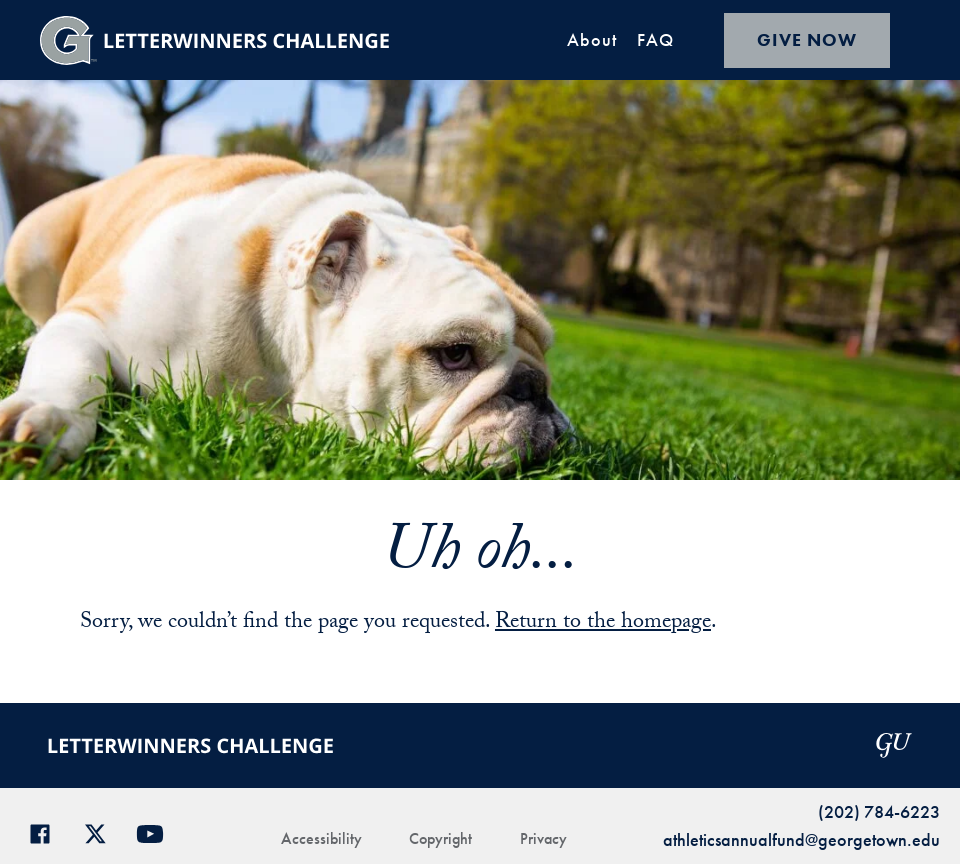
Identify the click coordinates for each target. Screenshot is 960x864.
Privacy (543, 838)
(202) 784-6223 (879, 811)
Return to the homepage (603, 623)
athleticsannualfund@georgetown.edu (801, 839)
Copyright (440, 838)
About (592, 39)
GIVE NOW (807, 39)
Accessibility (321, 838)
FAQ (655, 39)
